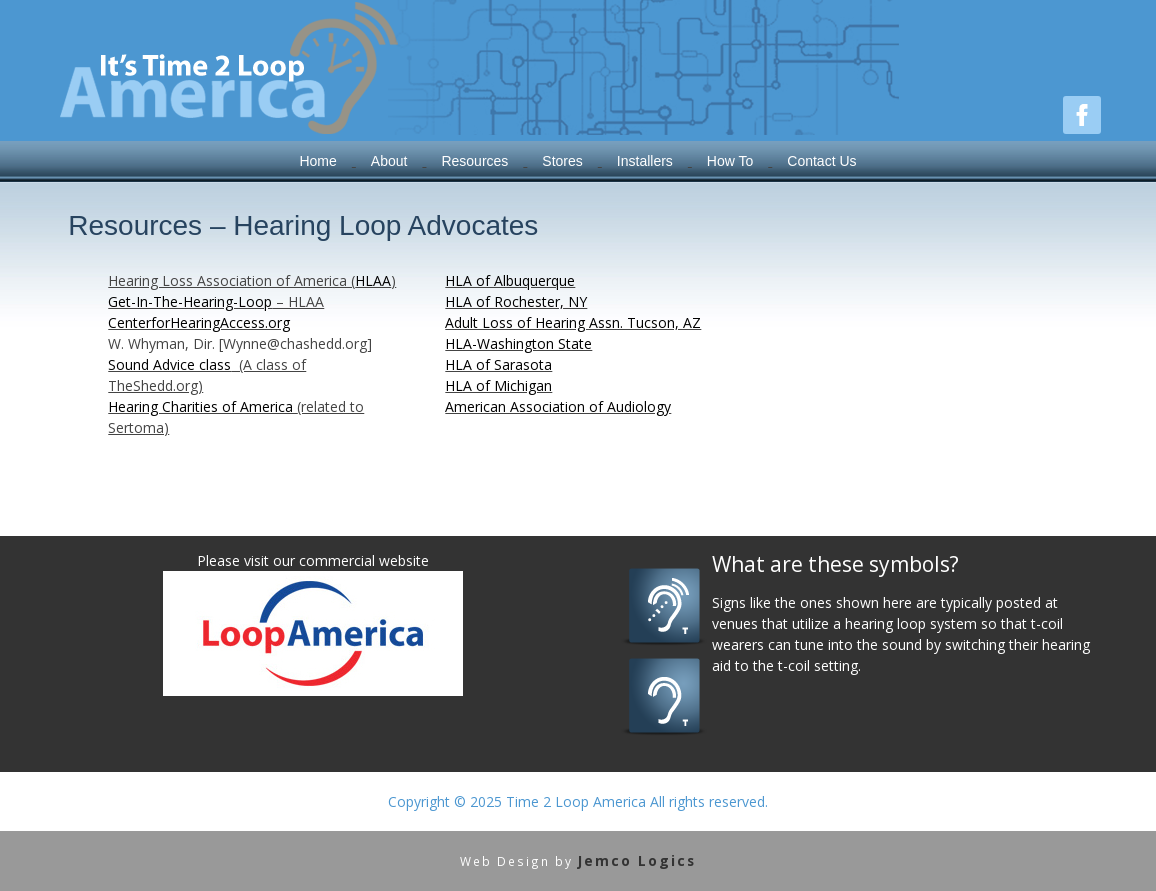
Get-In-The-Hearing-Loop (190, 301)
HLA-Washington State (518, 343)
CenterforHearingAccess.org (199, 322)
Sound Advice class (169, 364)
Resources (474, 161)
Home (317, 161)
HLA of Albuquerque (510, 280)
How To (730, 161)
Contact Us (821, 161)
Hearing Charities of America (202, 406)
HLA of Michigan (498, 385)
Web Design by (578, 861)
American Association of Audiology (558, 406)
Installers (645, 161)
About (389, 161)
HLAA (373, 280)
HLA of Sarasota (498, 364)
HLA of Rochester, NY (516, 301)
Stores (562, 161)
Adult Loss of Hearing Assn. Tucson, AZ (573, 322)
